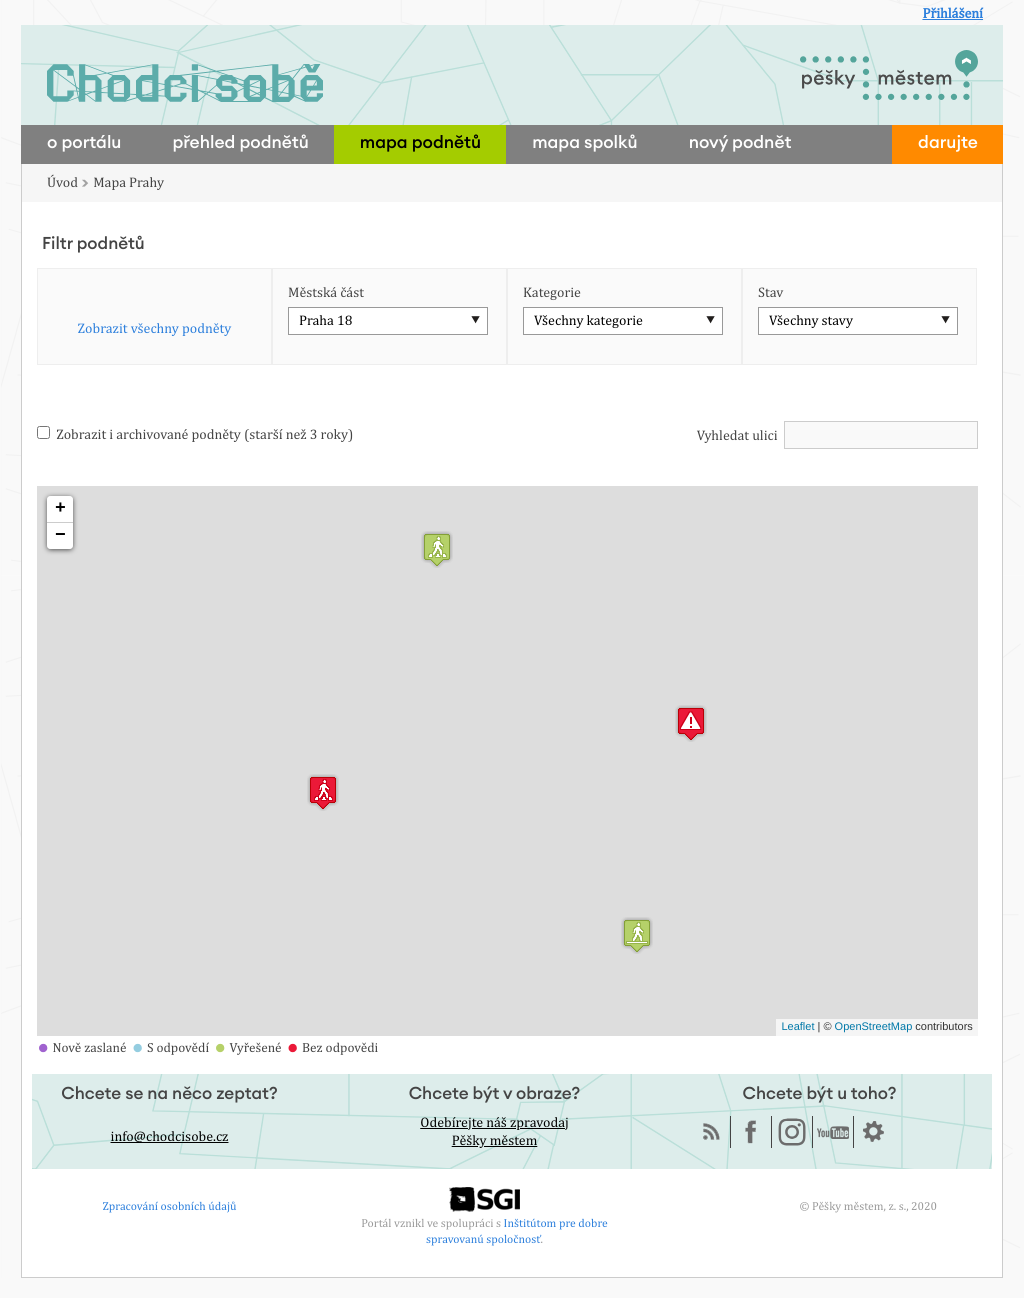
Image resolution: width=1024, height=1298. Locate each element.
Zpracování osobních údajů (170, 1206)
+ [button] (60, 509)
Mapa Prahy (128, 183)
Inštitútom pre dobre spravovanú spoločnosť (517, 1230)
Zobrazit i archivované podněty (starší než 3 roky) (195, 434)
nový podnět (740, 143)
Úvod (62, 183)
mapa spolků (585, 143)
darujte (948, 143)
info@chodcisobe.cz (170, 1137)
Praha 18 (325, 321)
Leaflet (797, 1027)
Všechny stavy (811, 321)
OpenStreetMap (874, 1027)
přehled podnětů (240, 143)
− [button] (60, 536)
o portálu (84, 143)
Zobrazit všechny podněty (155, 329)
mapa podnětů (420, 143)
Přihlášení (952, 14)
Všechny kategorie (588, 321)
